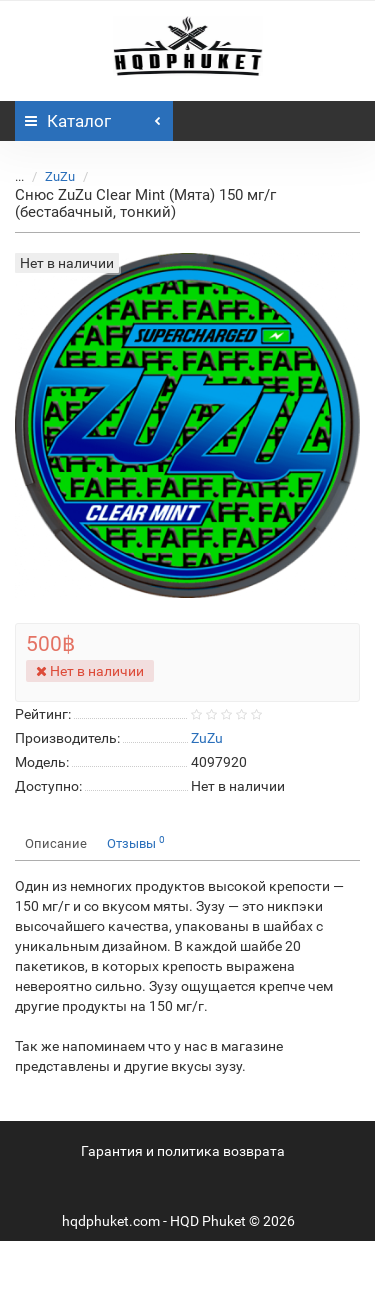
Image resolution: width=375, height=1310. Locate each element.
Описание (56, 843)
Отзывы (136, 842)
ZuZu (60, 176)
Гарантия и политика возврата (183, 1151)
